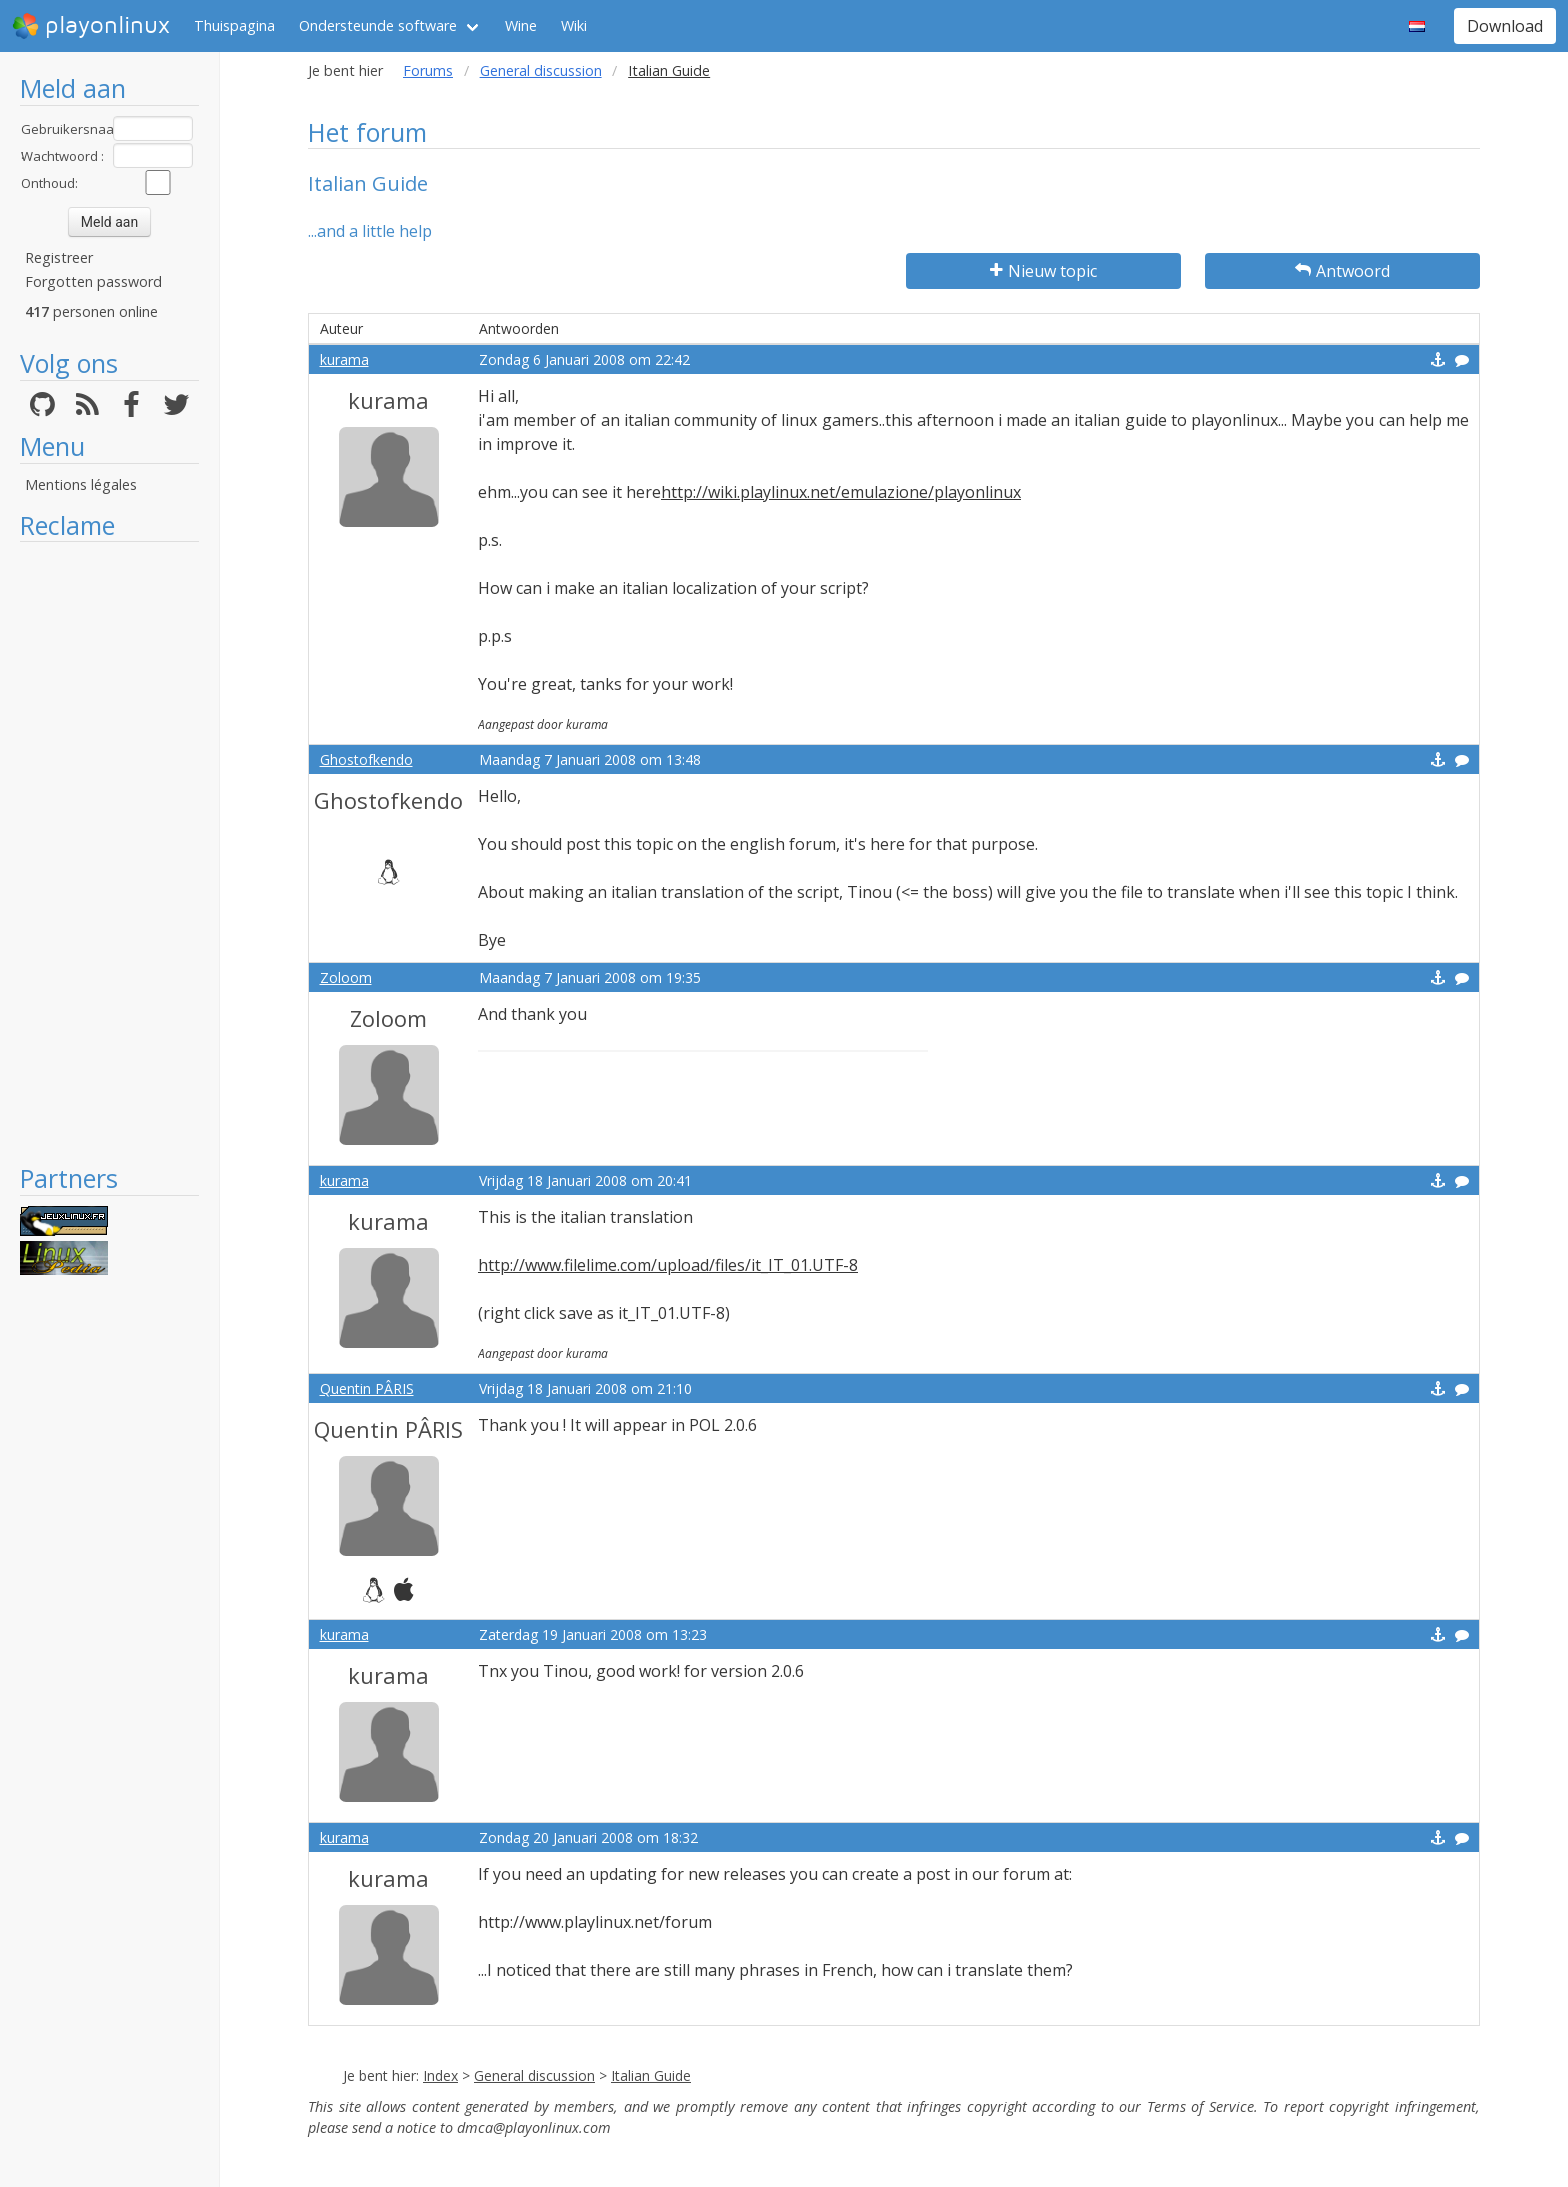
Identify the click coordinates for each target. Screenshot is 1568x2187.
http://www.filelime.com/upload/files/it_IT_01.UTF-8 (668, 1265)
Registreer (59, 257)
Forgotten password (93, 281)
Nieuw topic (1043, 271)
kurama (344, 359)
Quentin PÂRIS (367, 1388)
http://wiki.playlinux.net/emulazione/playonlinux (841, 492)
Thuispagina (234, 25)
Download (1505, 26)
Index (440, 2075)
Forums (428, 70)
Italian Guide (651, 2075)
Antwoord (1342, 271)
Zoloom (346, 977)
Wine (521, 25)
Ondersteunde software (378, 25)
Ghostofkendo (366, 759)
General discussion (541, 70)
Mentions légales (81, 484)
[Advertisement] (109, 852)
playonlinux (91, 26)
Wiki (574, 25)
